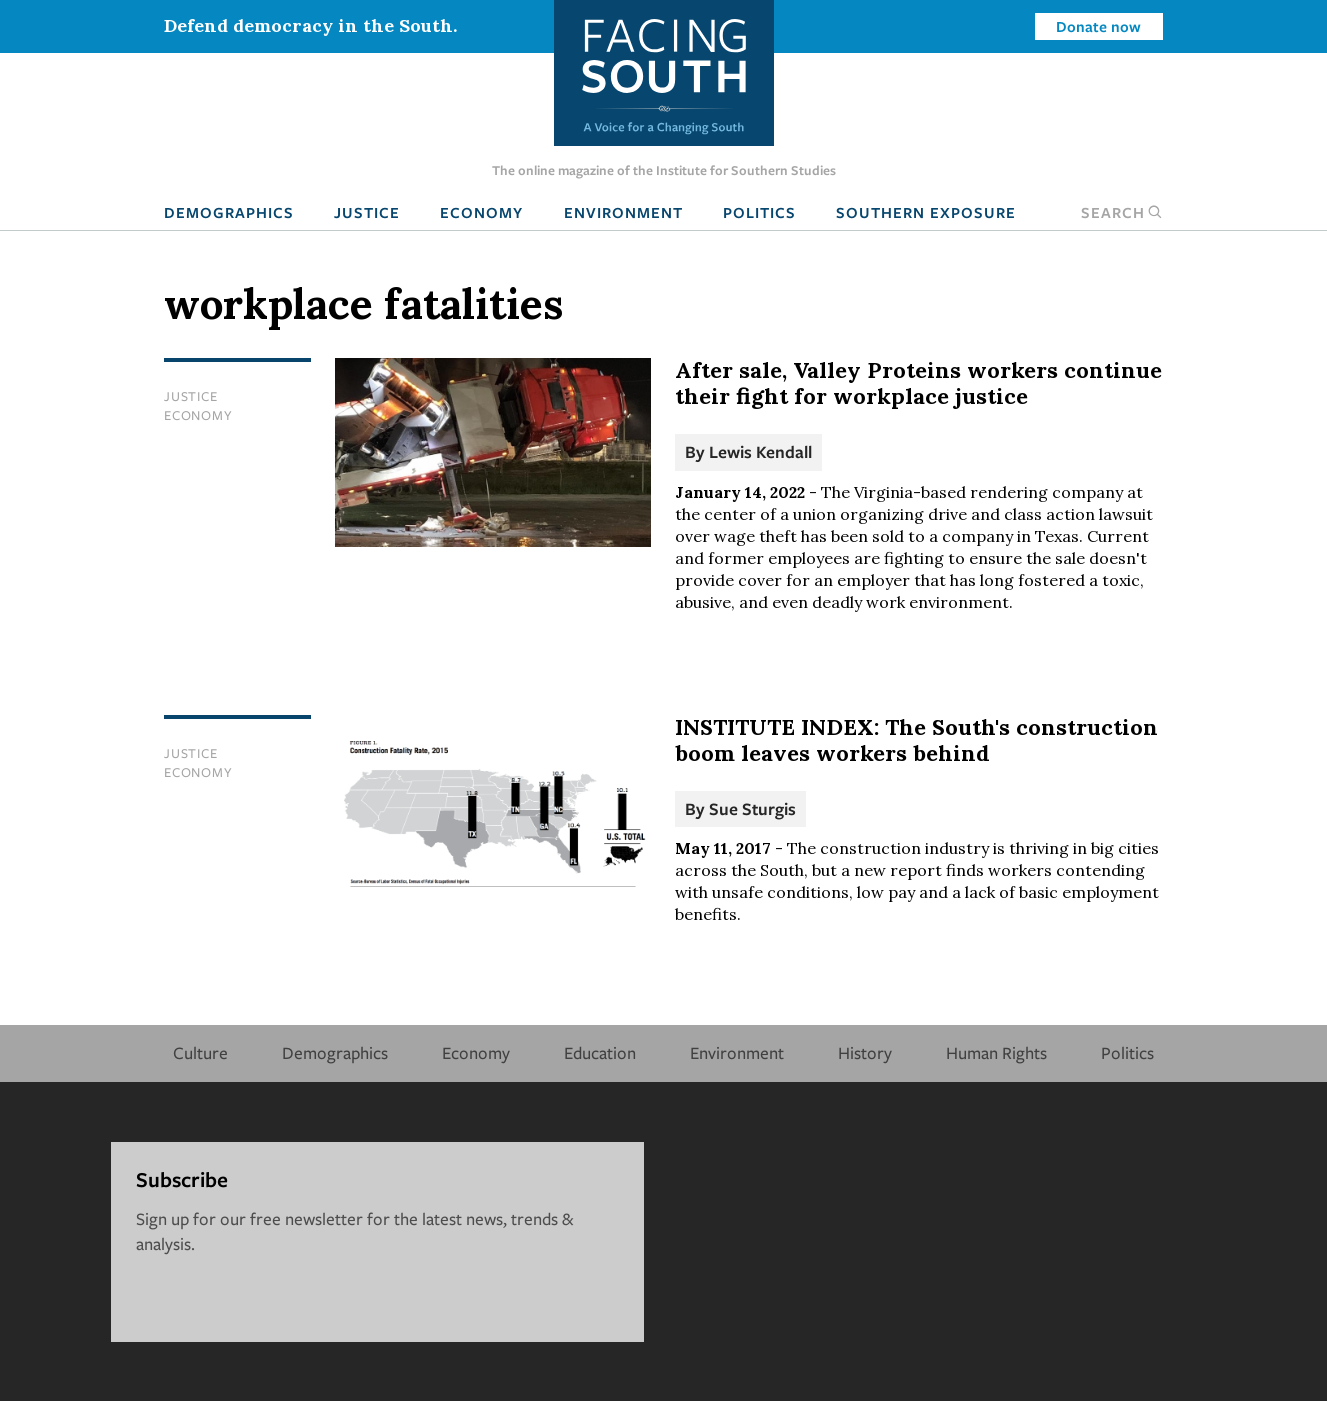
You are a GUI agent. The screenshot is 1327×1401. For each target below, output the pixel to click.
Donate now (1098, 26)
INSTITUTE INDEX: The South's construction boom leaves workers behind (916, 740)
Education (600, 1052)
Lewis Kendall (760, 451)
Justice (367, 212)
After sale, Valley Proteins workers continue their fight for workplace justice (918, 383)
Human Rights (996, 1052)
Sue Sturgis (752, 808)
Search (1122, 212)
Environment (623, 212)
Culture (200, 1052)
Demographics (229, 212)
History (865, 1052)
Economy (481, 212)
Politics (759, 212)
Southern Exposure (926, 212)
